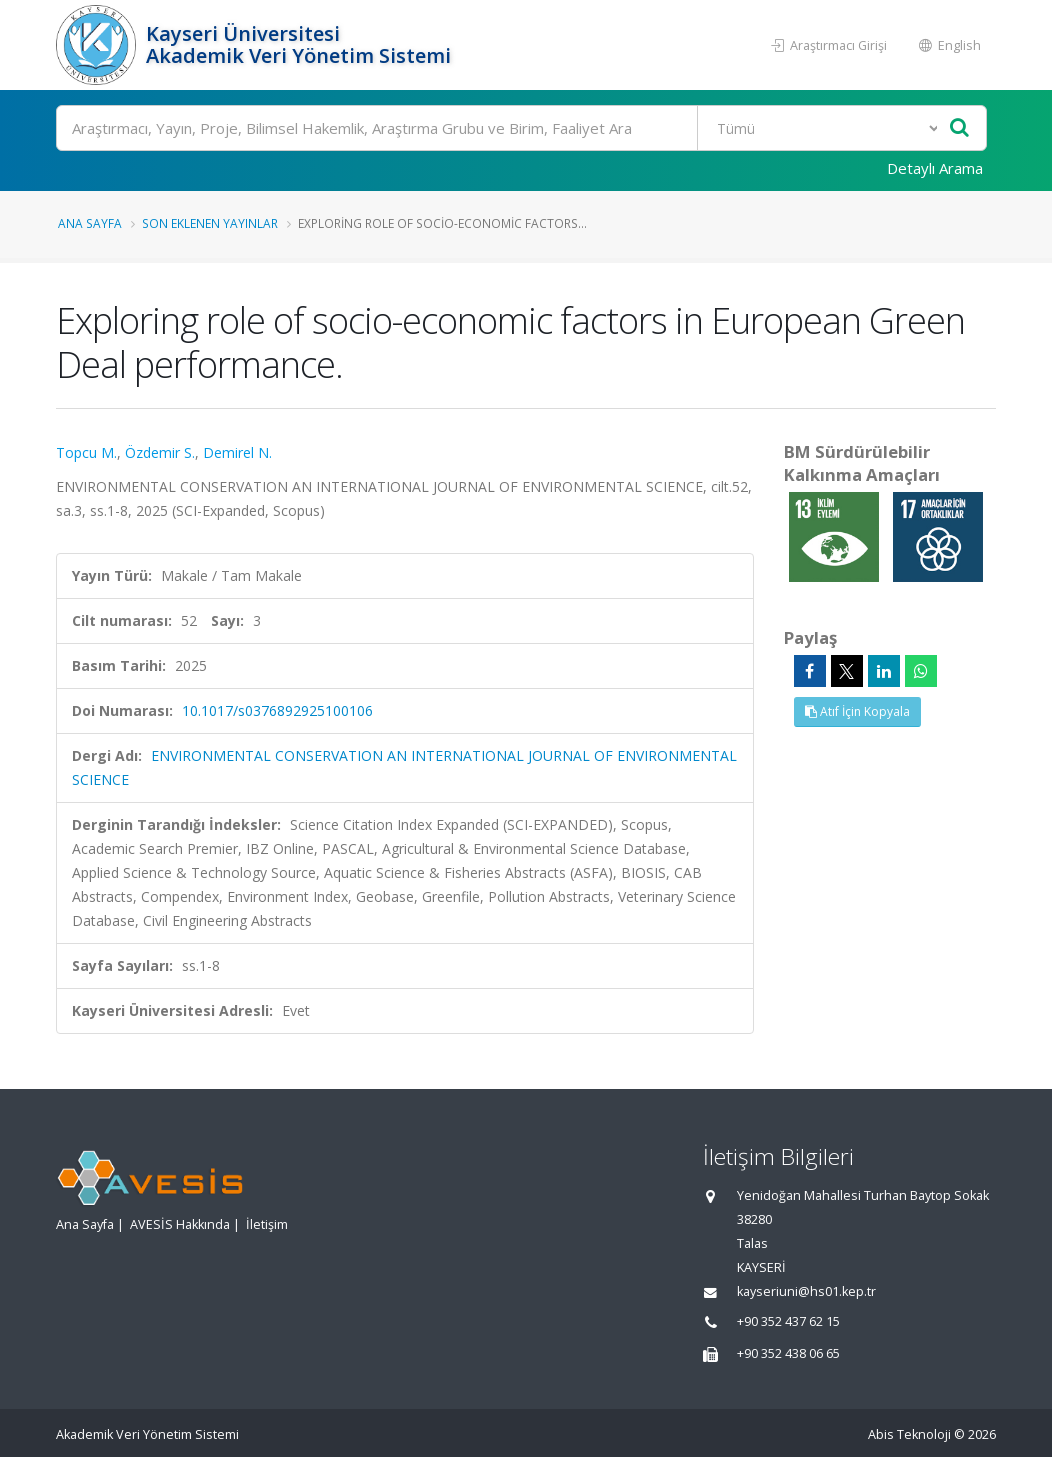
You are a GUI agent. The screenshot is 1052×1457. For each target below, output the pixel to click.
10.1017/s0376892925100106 (277, 710)
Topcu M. (86, 452)
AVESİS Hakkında (180, 1224)
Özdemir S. (160, 452)
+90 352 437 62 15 (788, 1321)
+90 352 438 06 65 (788, 1353)
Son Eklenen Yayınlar (210, 223)
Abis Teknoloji (909, 1434)
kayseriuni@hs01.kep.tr (806, 1291)
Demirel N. (237, 452)
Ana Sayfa (90, 223)
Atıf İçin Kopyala (857, 711)
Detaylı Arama (935, 168)
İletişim (267, 1224)
